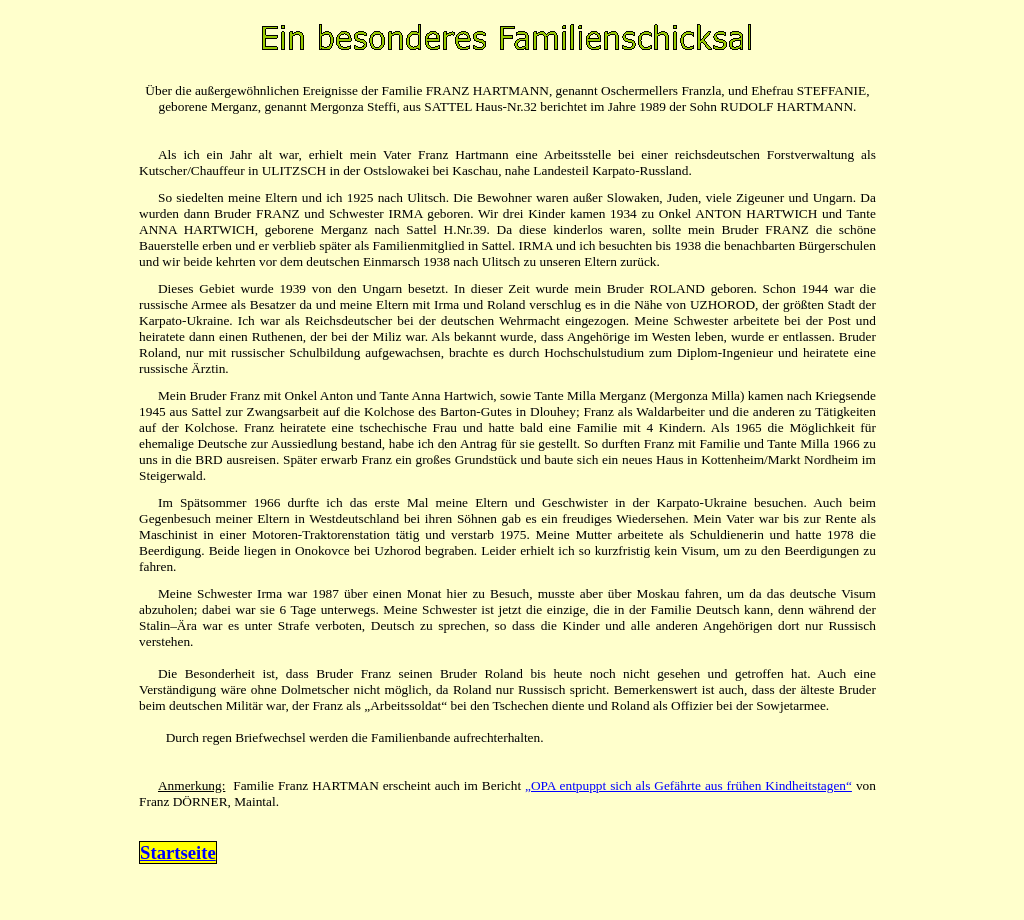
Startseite (178, 852)
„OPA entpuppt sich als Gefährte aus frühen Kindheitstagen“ (688, 785)
